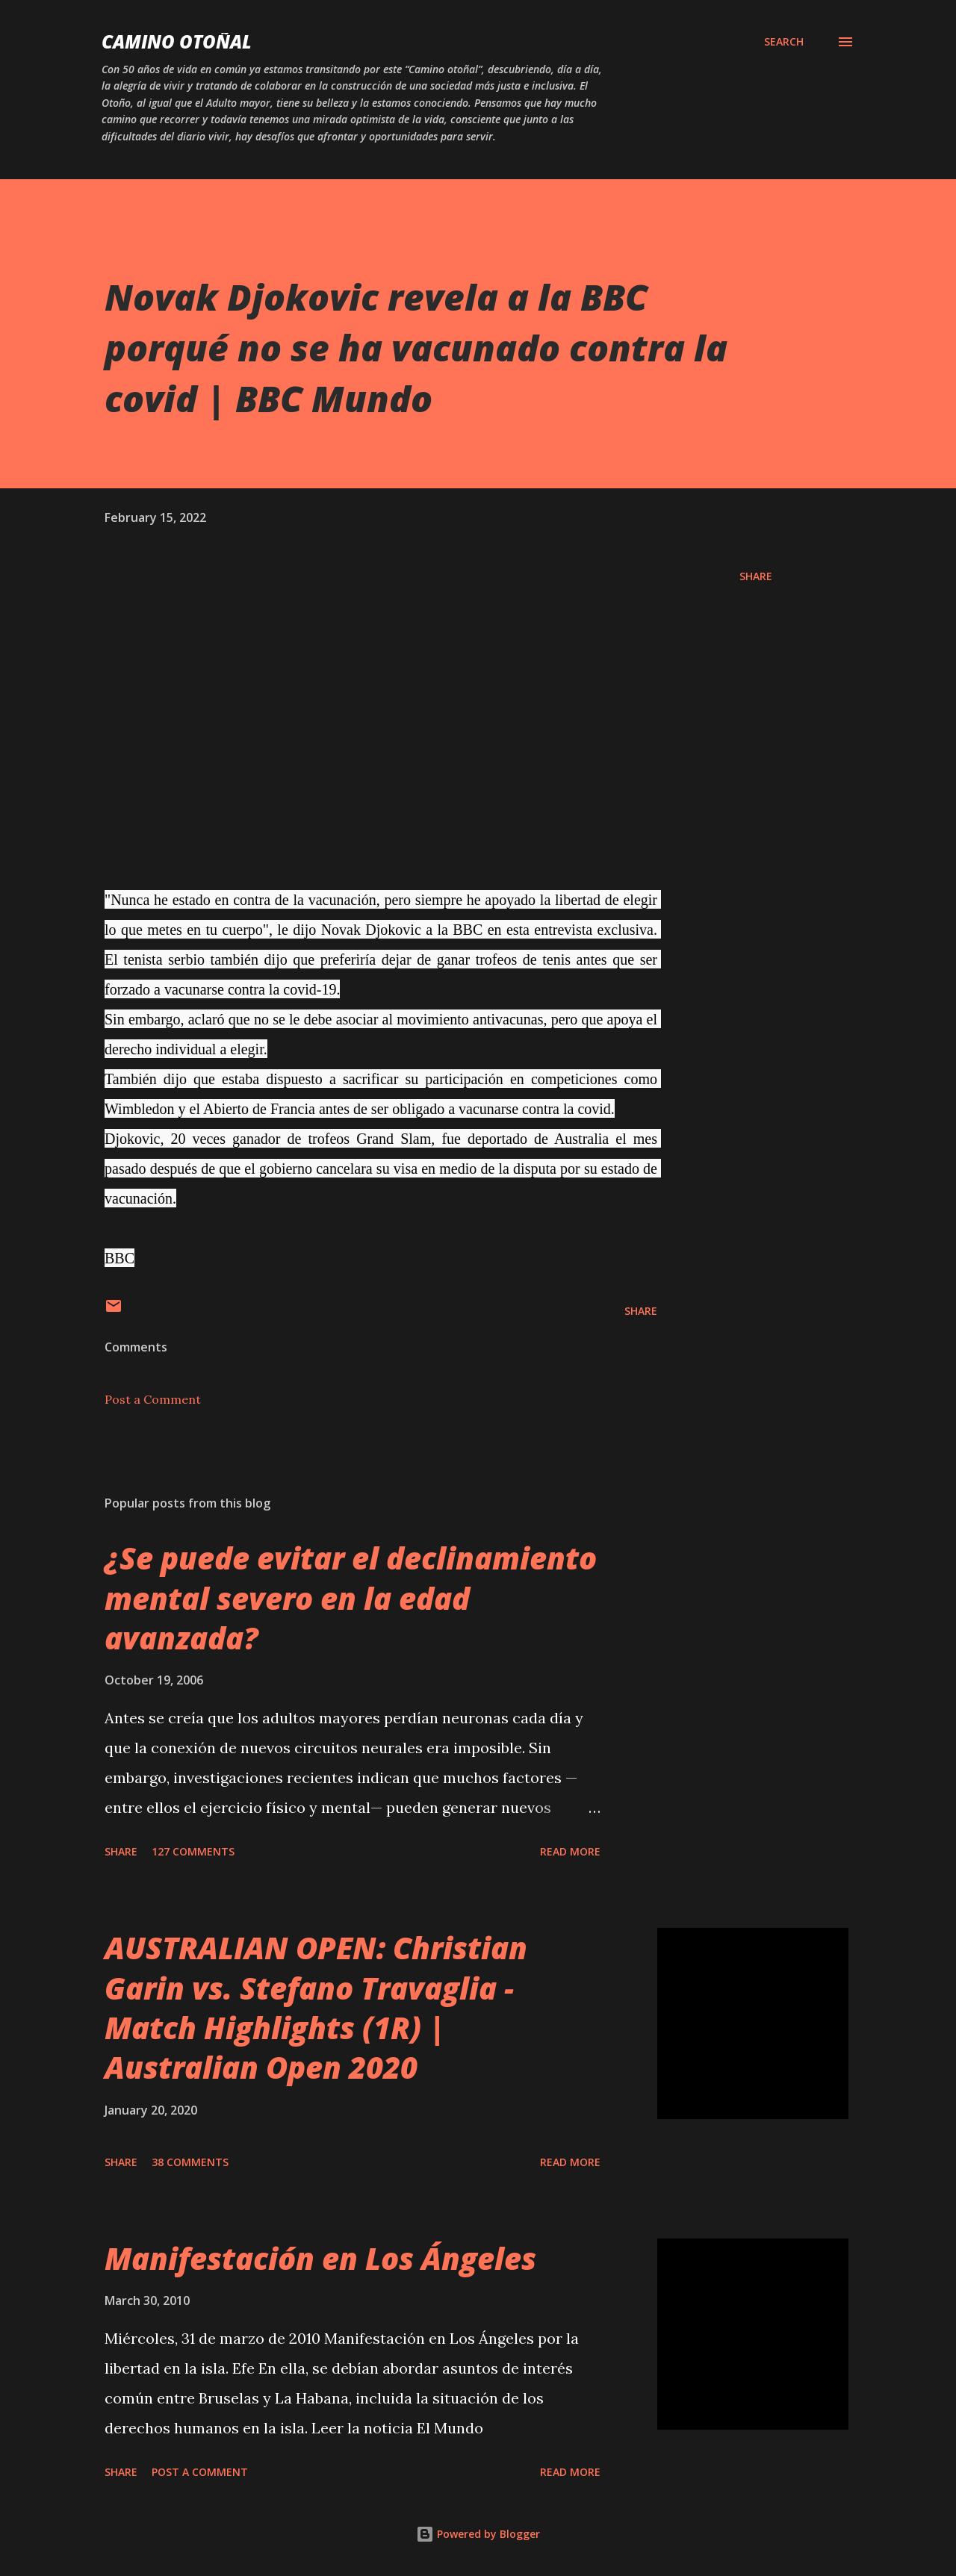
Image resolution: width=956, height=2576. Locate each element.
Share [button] (755, 576)
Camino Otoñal (177, 41)
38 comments (190, 2162)
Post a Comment (153, 1399)
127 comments (193, 1851)
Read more (570, 1851)
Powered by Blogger (478, 2534)
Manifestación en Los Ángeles (320, 2258)
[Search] (784, 42)
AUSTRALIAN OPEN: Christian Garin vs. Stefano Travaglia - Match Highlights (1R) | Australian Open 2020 (316, 2007)
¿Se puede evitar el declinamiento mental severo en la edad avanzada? (351, 1597)
